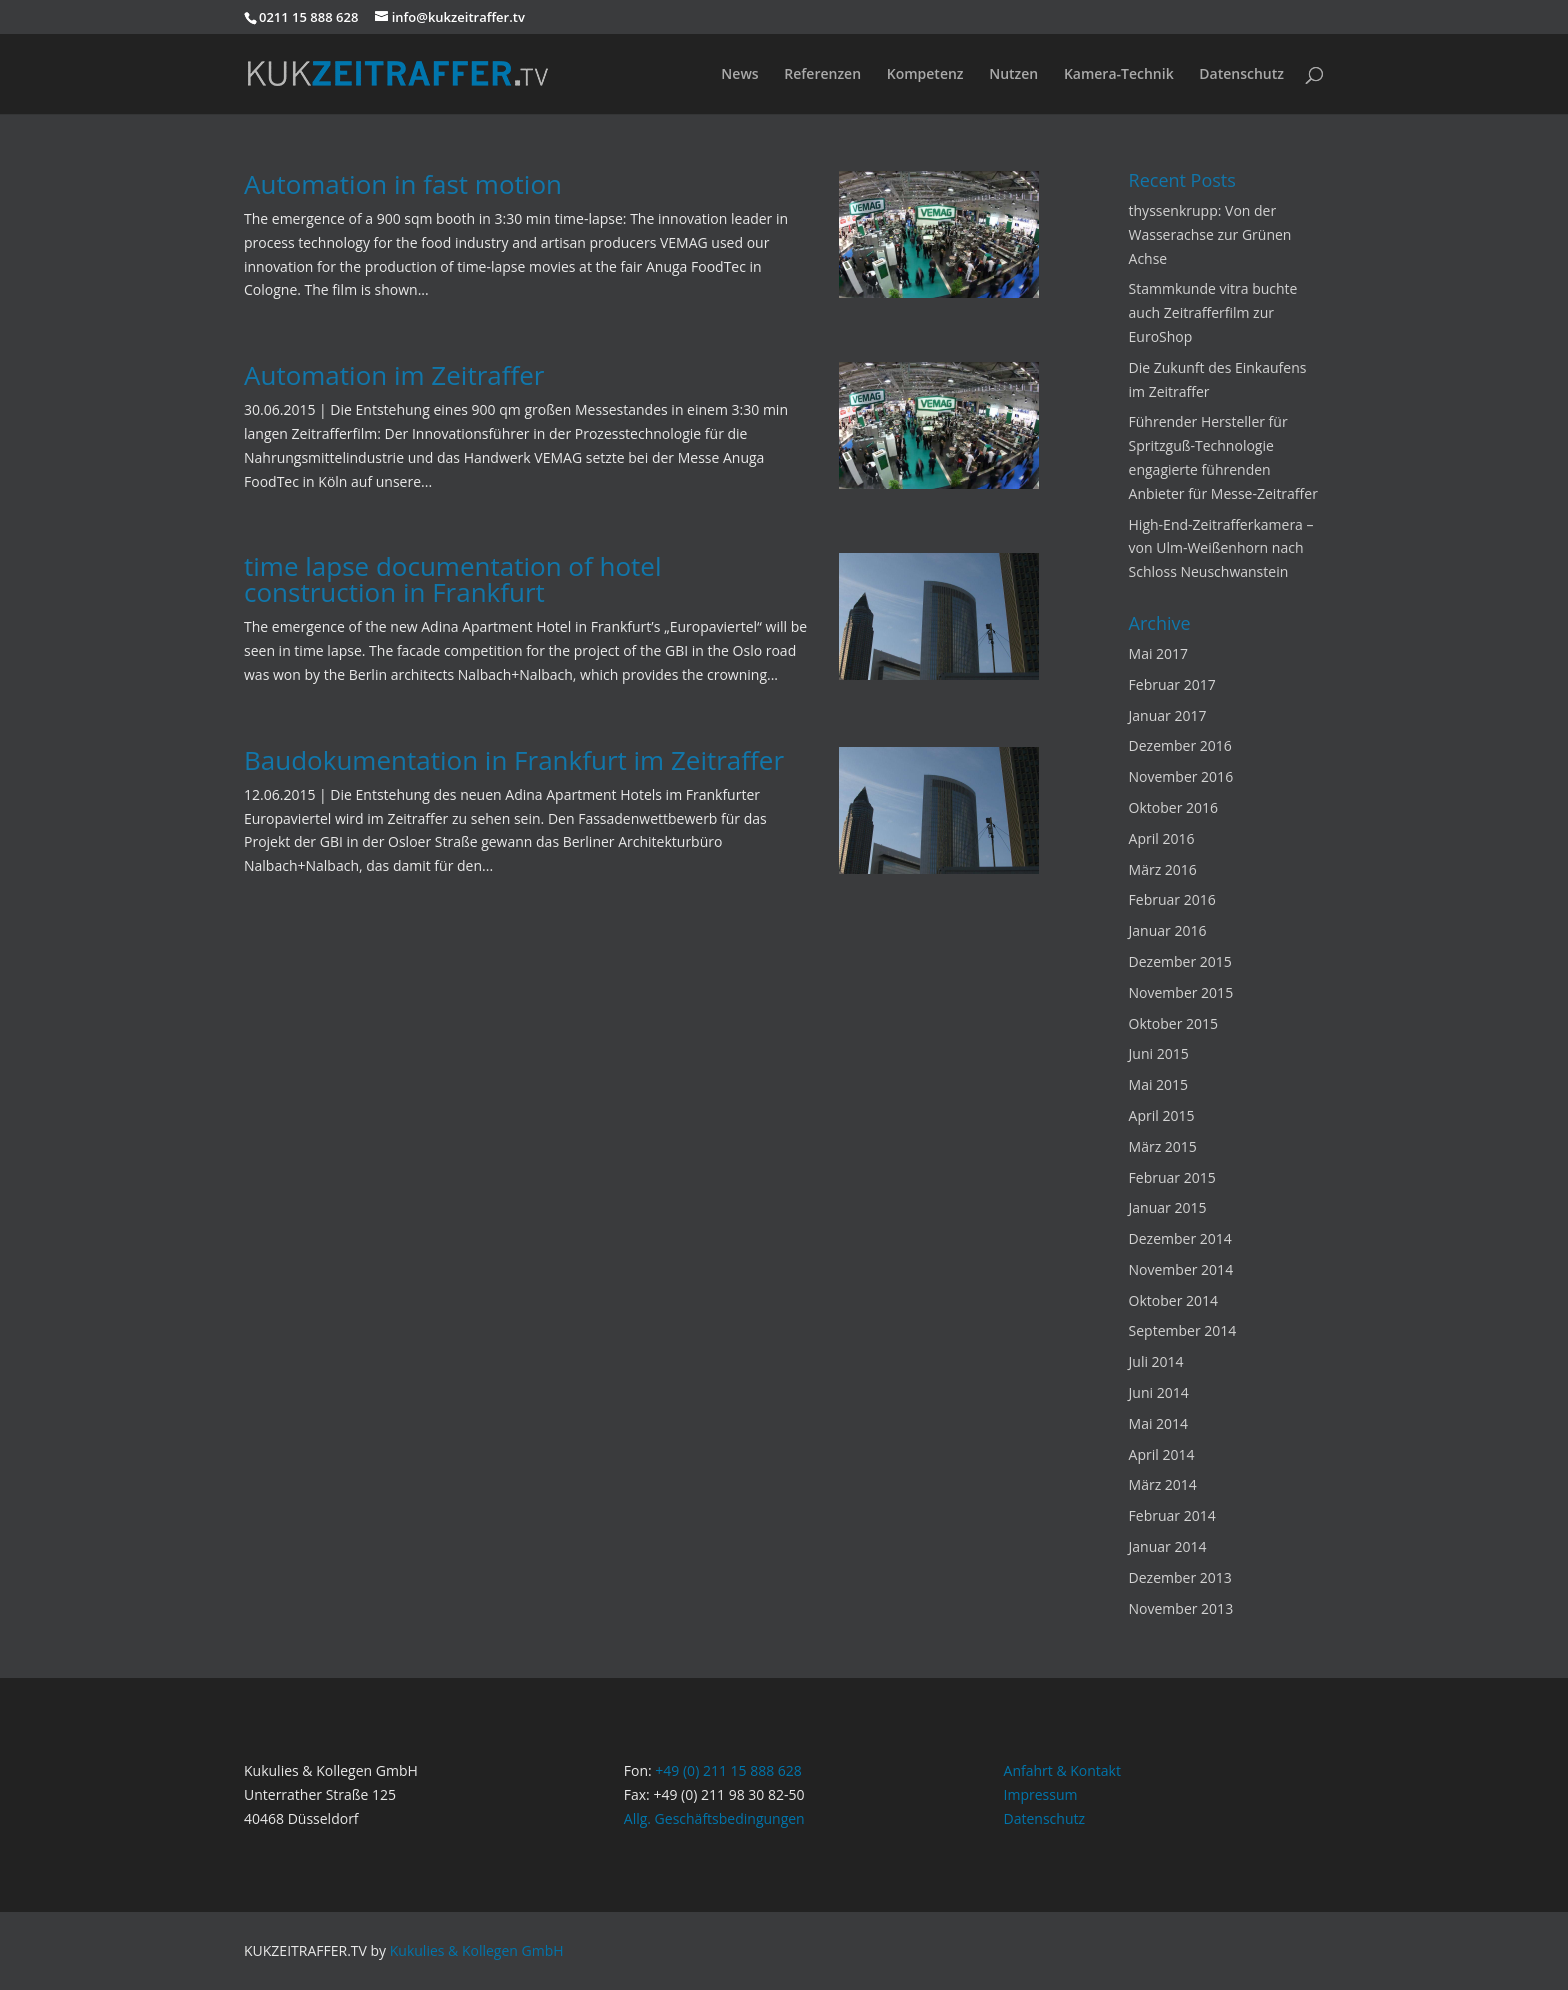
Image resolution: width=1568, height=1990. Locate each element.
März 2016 (1163, 869)
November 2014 (1181, 1269)
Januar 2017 (1168, 715)
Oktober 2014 (1173, 1300)
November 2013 (1181, 1608)
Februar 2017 (1172, 684)
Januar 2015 (1168, 1207)
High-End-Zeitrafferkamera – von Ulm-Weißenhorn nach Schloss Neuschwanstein (1221, 548)
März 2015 (1163, 1146)
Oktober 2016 (1173, 807)
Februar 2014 (1172, 1515)
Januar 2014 (1168, 1546)
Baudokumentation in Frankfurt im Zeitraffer (514, 760)
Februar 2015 (1172, 1177)
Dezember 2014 (1180, 1238)
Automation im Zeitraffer (394, 375)
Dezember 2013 (1180, 1577)
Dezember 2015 (1180, 961)
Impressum (1041, 1794)
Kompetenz (925, 75)
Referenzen (822, 75)
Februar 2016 (1172, 899)
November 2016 (1181, 776)
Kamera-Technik (1119, 75)
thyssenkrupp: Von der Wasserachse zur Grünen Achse (1210, 234)
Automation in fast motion (403, 184)
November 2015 (1181, 992)
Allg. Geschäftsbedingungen (714, 1818)
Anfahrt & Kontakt (1062, 1770)
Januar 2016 (1168, 930)
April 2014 (1162, 1454)
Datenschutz (1241, 75)
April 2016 (1162, 838)
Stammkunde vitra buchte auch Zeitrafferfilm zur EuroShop (1213, 312)
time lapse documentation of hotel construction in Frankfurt (453, 579)
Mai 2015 (1159, 1084)
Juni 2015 (1159, 1053)
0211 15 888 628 (308, 17)
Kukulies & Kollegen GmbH (477, 1950)
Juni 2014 (1159, 1392)
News (739, 75)
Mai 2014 (1159, 1423)
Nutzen (1013, 75)
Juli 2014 (1156, 1361)
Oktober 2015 (1173, 1023)
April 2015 (1162, 1115)
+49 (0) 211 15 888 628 (728, 1770)
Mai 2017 (1159, 653)
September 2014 (1183, 1330)
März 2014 (1163, 1484)
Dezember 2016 (1180, 745)
